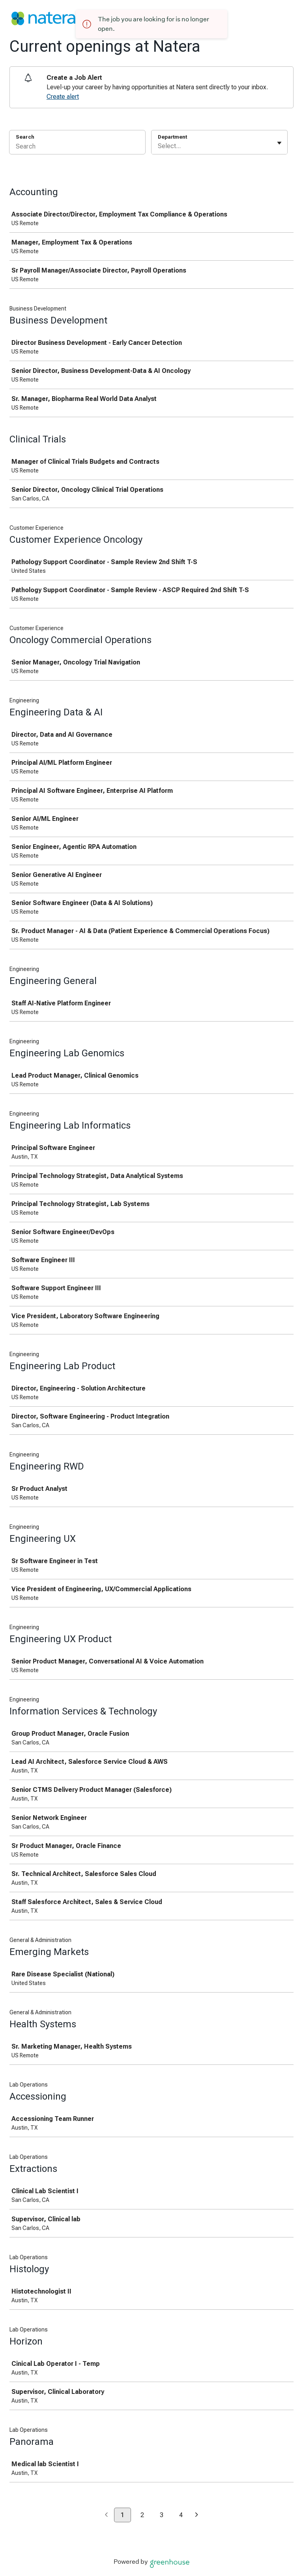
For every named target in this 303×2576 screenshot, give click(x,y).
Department (172, 137)
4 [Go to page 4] (181, 2515)
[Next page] (196, 2515)
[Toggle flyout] (279, 143)
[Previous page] (106, 2515)
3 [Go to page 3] (161, 2515)
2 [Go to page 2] (142, 2515)
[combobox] (158, 146)
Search (25, 137)
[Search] (77, 147)
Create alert (63, 96)
